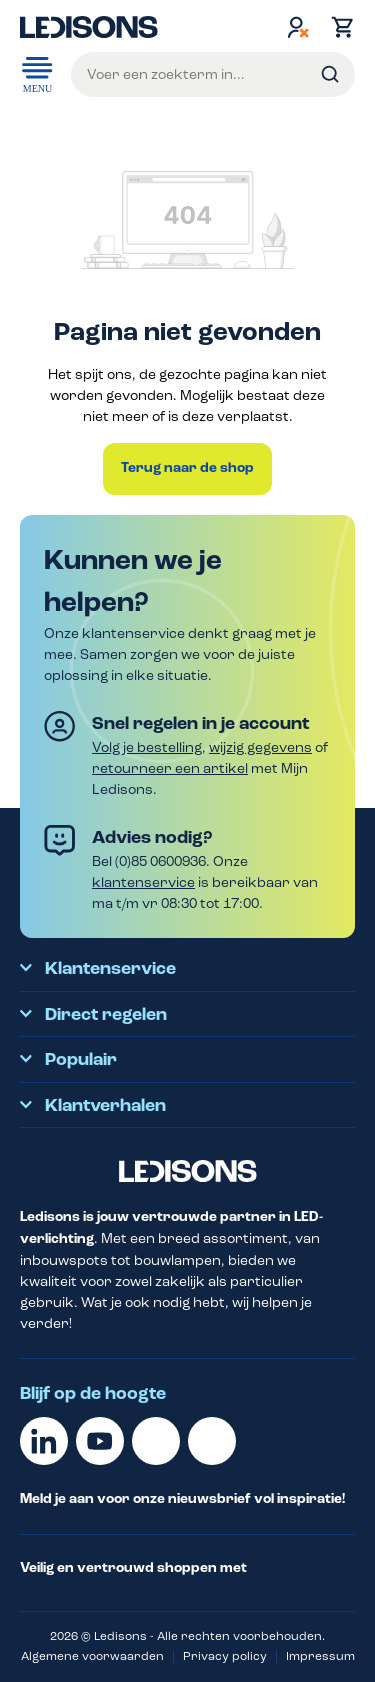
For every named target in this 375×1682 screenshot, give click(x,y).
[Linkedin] (44, 1441)
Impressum (320, 1656)
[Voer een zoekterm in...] (213, 74)
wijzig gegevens (260, 747)
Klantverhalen (105, 1106)
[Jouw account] (298, 27)
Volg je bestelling (147, 747)
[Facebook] (156, 1441)
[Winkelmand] (338, 27)
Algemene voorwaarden (92, 1656)
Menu (37, 73)
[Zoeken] (330, 74)
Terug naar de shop (187, 468)
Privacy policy (225, 1656)
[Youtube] (100, 1441)
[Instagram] (212, 1441)
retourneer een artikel (170, 768)
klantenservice (143, 882)
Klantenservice (110, 969)
